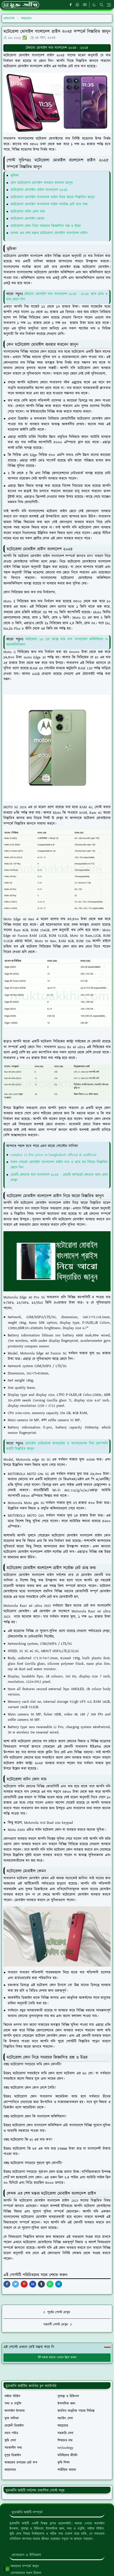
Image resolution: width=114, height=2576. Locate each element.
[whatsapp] (77, 5)
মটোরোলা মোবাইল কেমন (28, 218)
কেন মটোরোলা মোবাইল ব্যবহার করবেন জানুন (42, 182)
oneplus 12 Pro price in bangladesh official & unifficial (54, 1154)
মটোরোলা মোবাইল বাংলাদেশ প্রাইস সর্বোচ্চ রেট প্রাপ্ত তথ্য (50, 204)
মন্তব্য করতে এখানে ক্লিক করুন (57, 2357)
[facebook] (70, 5)
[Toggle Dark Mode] (94, 4)
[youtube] (84, 5)
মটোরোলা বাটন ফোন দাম (28, 211)
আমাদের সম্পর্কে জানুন (25, 2566)
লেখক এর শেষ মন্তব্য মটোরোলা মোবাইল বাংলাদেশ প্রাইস (50, 233)
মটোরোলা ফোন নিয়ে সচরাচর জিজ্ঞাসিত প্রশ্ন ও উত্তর (46, 226)
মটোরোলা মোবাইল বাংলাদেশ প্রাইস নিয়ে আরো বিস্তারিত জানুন (53, 197)
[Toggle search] (101, 5)
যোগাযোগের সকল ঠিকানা (26, 2573)
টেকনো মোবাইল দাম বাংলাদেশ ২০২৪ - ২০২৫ (57, 47)
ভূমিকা (15, 175)
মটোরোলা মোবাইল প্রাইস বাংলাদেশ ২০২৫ (39, 190)
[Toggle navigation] (108, 5)
